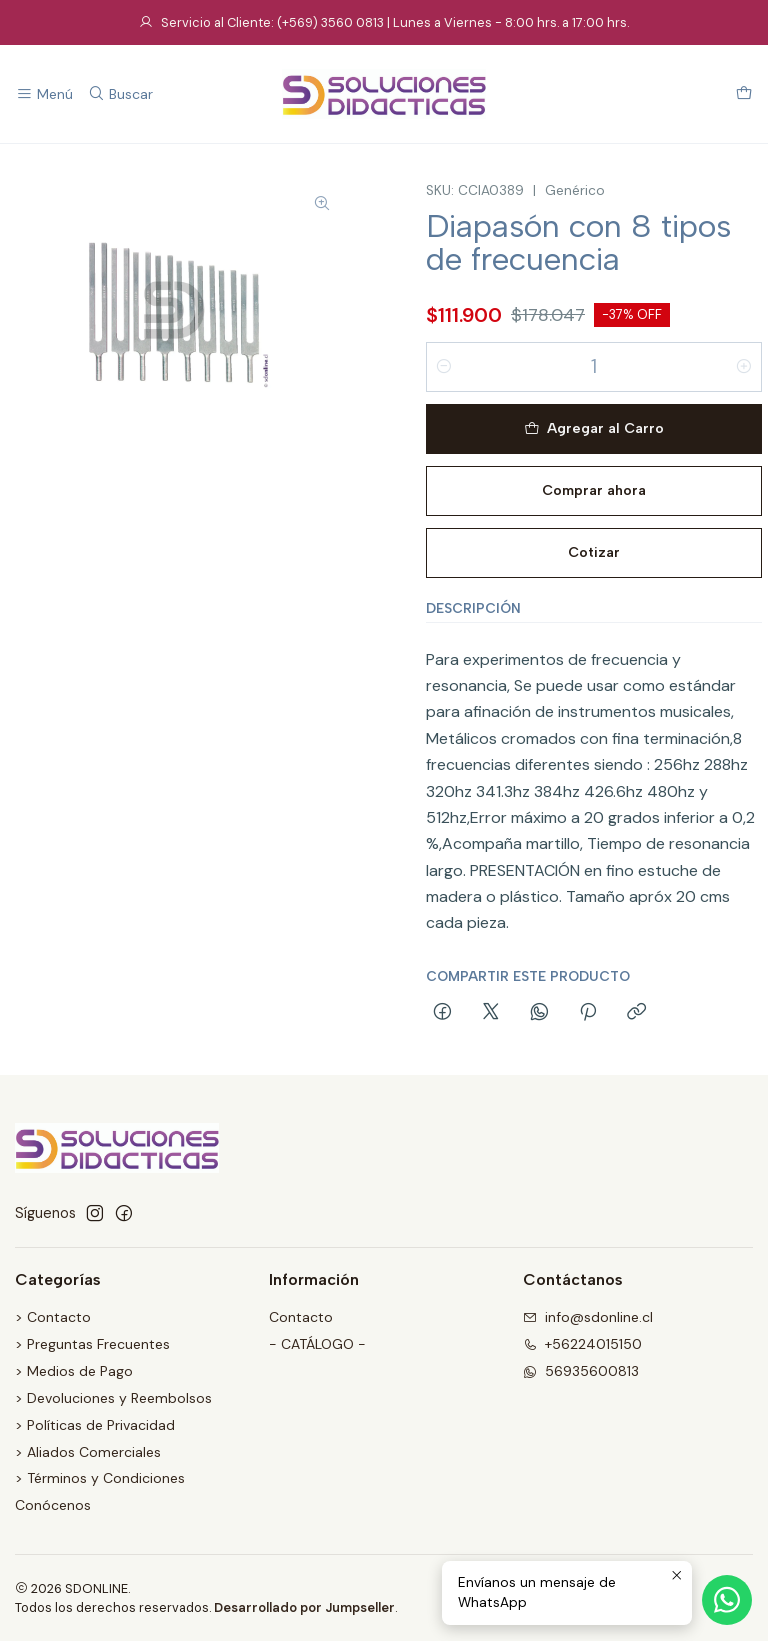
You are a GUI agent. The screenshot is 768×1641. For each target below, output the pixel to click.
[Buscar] (119, 94)
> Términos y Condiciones (100, 1478)
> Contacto (53, 1317)
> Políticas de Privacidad (95, 1425)
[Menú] (44, 94)
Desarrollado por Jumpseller (304, 1607)
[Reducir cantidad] (444, 367)
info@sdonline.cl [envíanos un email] (588, 1317)
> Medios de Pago (74, 1371)
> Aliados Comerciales (88, 1452)
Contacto (301, 1317)
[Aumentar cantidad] (744, 367)
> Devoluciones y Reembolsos (113, 1398)
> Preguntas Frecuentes (92, 1344)
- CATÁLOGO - (317, 1344)
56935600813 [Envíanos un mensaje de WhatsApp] (581, 1371)
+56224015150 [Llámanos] (582, 1344)
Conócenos (53, 1505)
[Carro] (744, 94)
